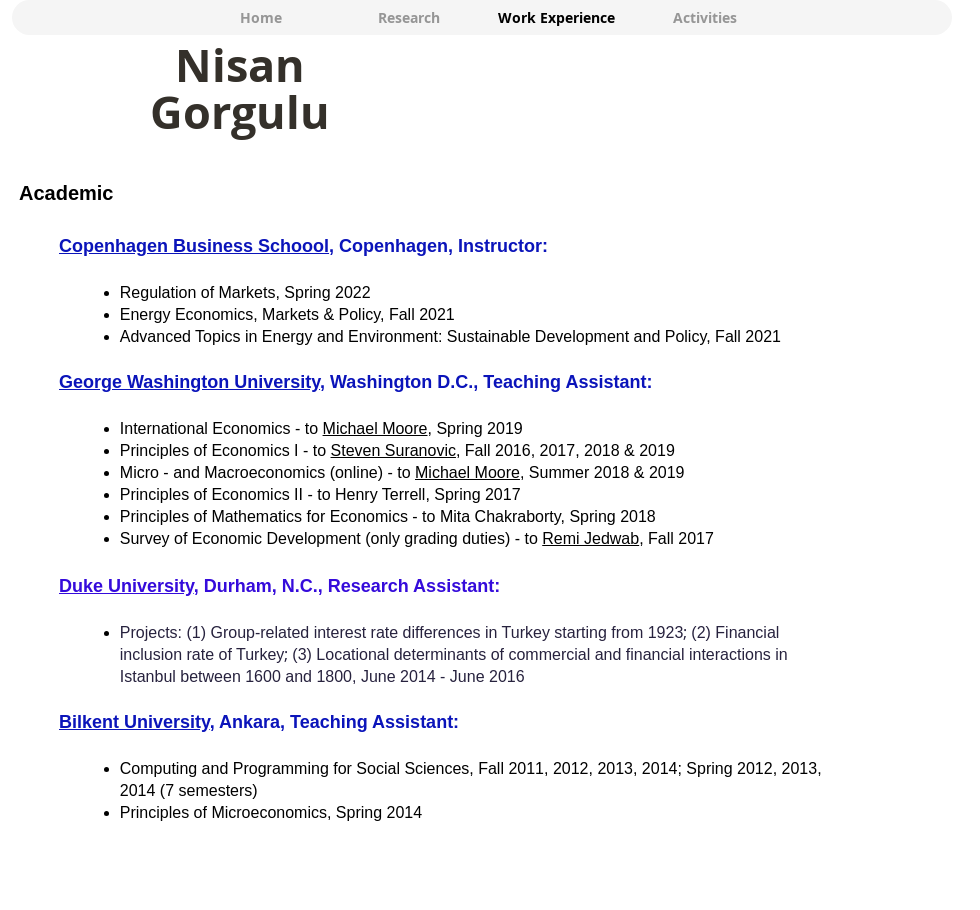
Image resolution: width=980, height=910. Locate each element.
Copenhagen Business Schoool (194, 246)
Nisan (240, 65)
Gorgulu (240, 112)
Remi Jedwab (590, 538)
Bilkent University (134, 722)
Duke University (126, 586)
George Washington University (189, 382)
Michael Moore (375, 428)
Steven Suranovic (393, 450)
